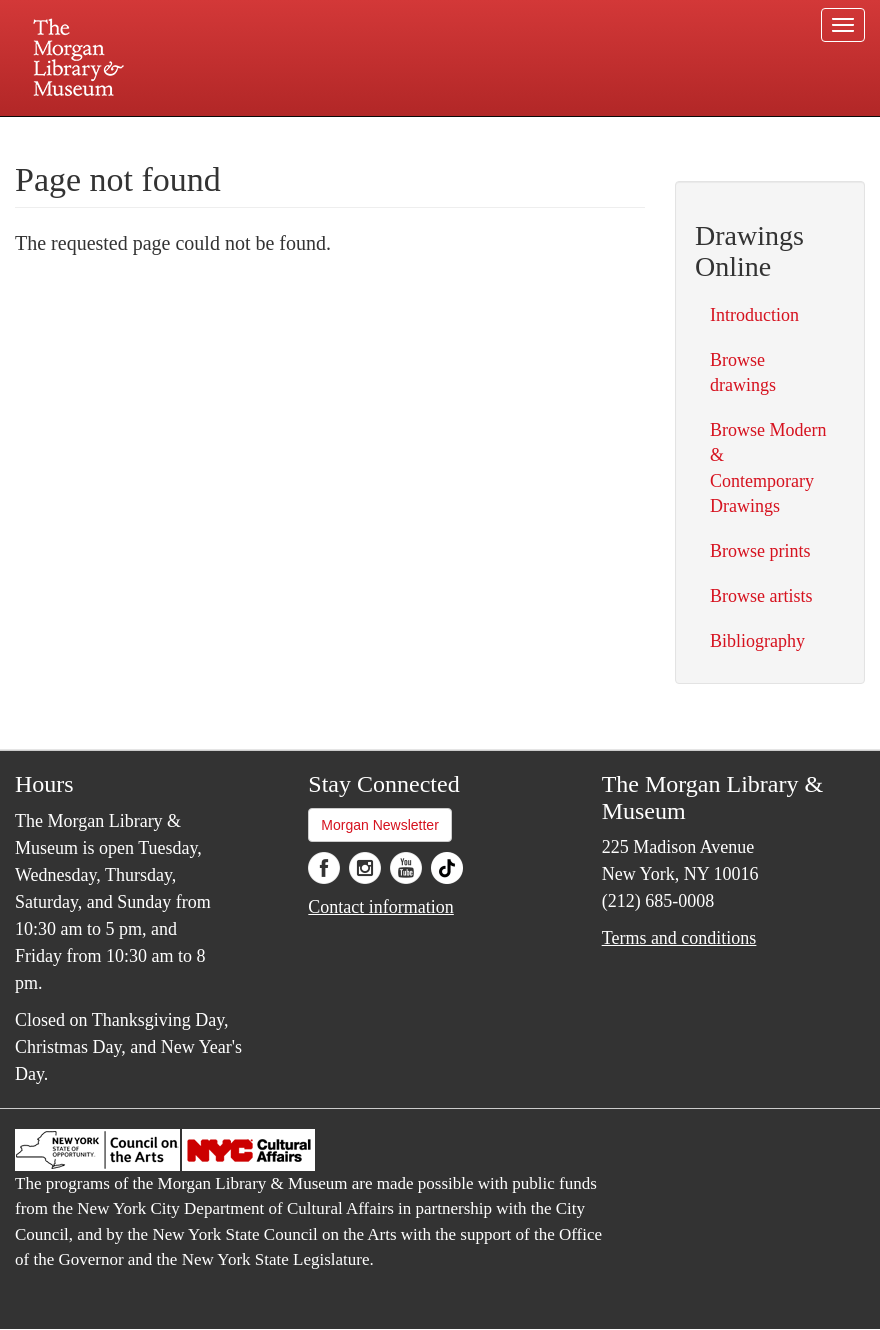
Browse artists (761, 596)
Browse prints (760, 551)
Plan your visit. (202, 134)
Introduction (754, 315)
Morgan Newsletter (380, 825)
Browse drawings (743, 372)
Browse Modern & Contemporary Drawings (768, 468)
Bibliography (757, 641)
